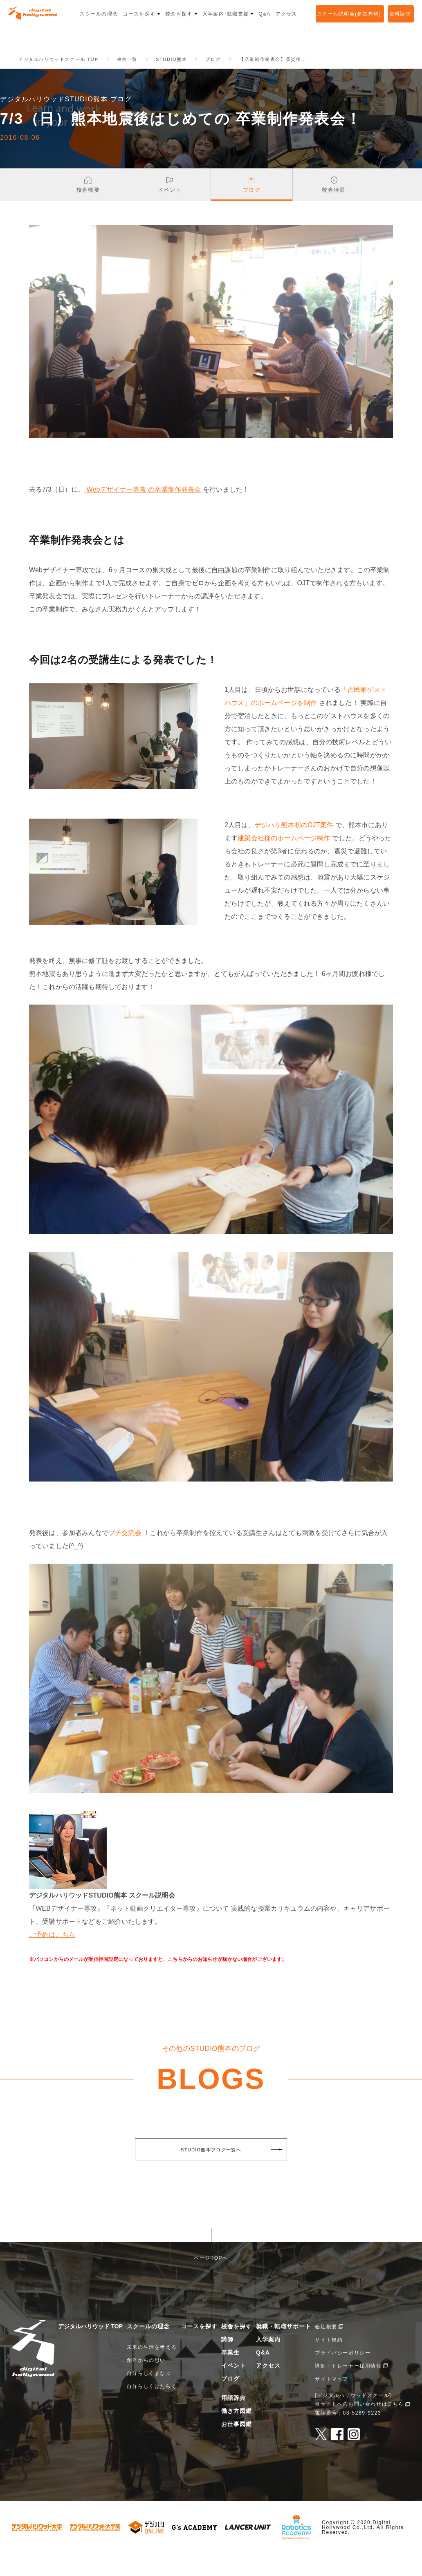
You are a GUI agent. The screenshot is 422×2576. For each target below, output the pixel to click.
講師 (227, 2362)
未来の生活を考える (152, 2369)
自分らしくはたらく (152, 2409)
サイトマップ (331, 2401)
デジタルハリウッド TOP (90, 2348)
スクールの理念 (148, 2348)
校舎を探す (236, 2348)
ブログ (230, 2401)
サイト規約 (329, 2362)
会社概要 (326, 2349)
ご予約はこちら (52, 1957)
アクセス (268, 2388)
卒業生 (230, 2375)
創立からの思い (146, 2383)
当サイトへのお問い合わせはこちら (359, 2426)
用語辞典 (233, 2420)
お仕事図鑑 (236, 2446)
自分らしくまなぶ (149, 2396)
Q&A (263, 2375)
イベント (233, 2388)
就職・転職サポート (283, 2348)
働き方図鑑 (236, 2433)
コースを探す (199, 2348)
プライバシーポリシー (342, 2375)
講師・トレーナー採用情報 (348, 2388)
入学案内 (268, 2362)
